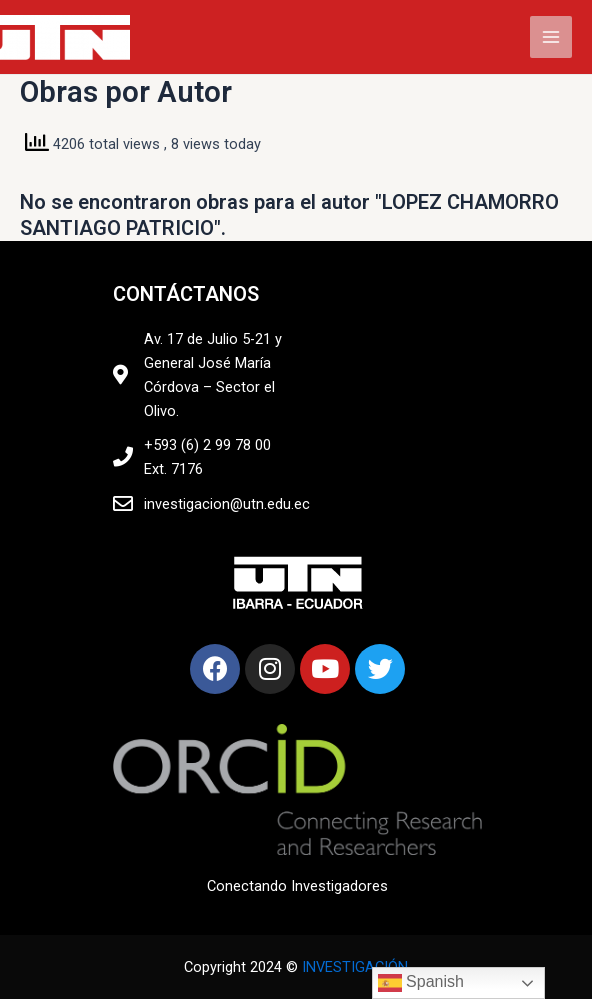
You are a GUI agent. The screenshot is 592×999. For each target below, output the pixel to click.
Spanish (421, 983)
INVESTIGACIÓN (355, 967)
